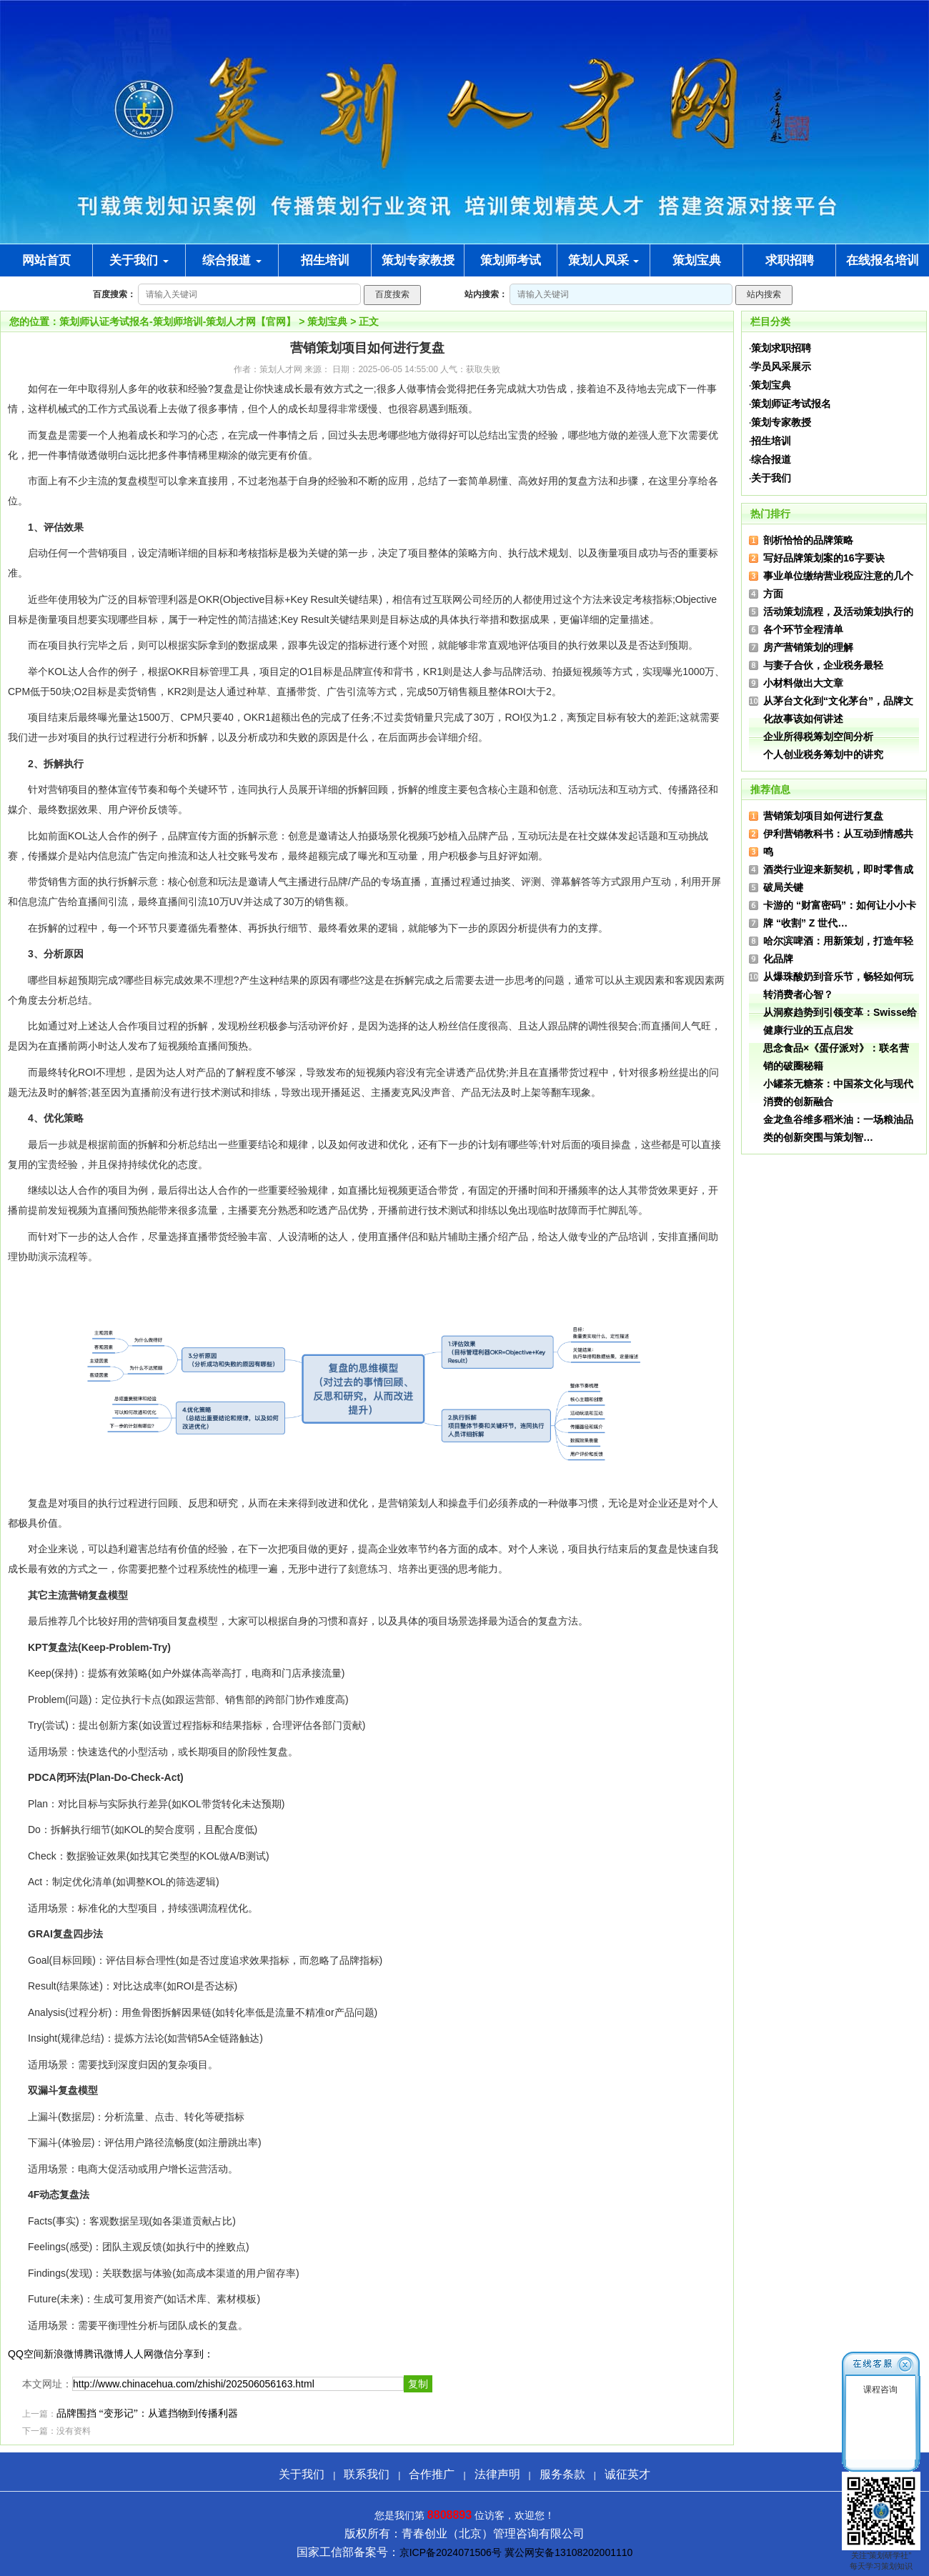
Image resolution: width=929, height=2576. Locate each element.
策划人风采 (604, 260)
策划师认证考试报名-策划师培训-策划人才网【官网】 (177, 321)
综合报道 (232, 260)
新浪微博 (64, 2354)
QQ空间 (26, 2354)
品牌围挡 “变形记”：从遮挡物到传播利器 (147, 2413)
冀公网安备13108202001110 (568, 2552)
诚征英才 (627, 2474)
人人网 (139, 2354)
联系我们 (366, 2474)
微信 (164, 2354)
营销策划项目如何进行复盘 (823, 816)
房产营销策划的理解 (808, 647)
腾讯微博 (104, 2354)
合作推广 (431, 2474)
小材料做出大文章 (803, 683)
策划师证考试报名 (791, 403)
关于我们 (139, 260)
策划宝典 (327, 321)
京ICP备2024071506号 (450, 2552)
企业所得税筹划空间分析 (818, 736)
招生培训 (771, 440)
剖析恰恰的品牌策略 (808, 540)
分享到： (194, 2354)
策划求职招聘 (781, 348)
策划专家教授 (781, 422)
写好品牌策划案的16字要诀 (824, 558)
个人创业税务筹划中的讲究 (823, 754)
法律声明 (497, 2474)
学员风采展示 (781, 366)
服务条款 (562, 2474)
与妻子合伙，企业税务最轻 (823, 665)
